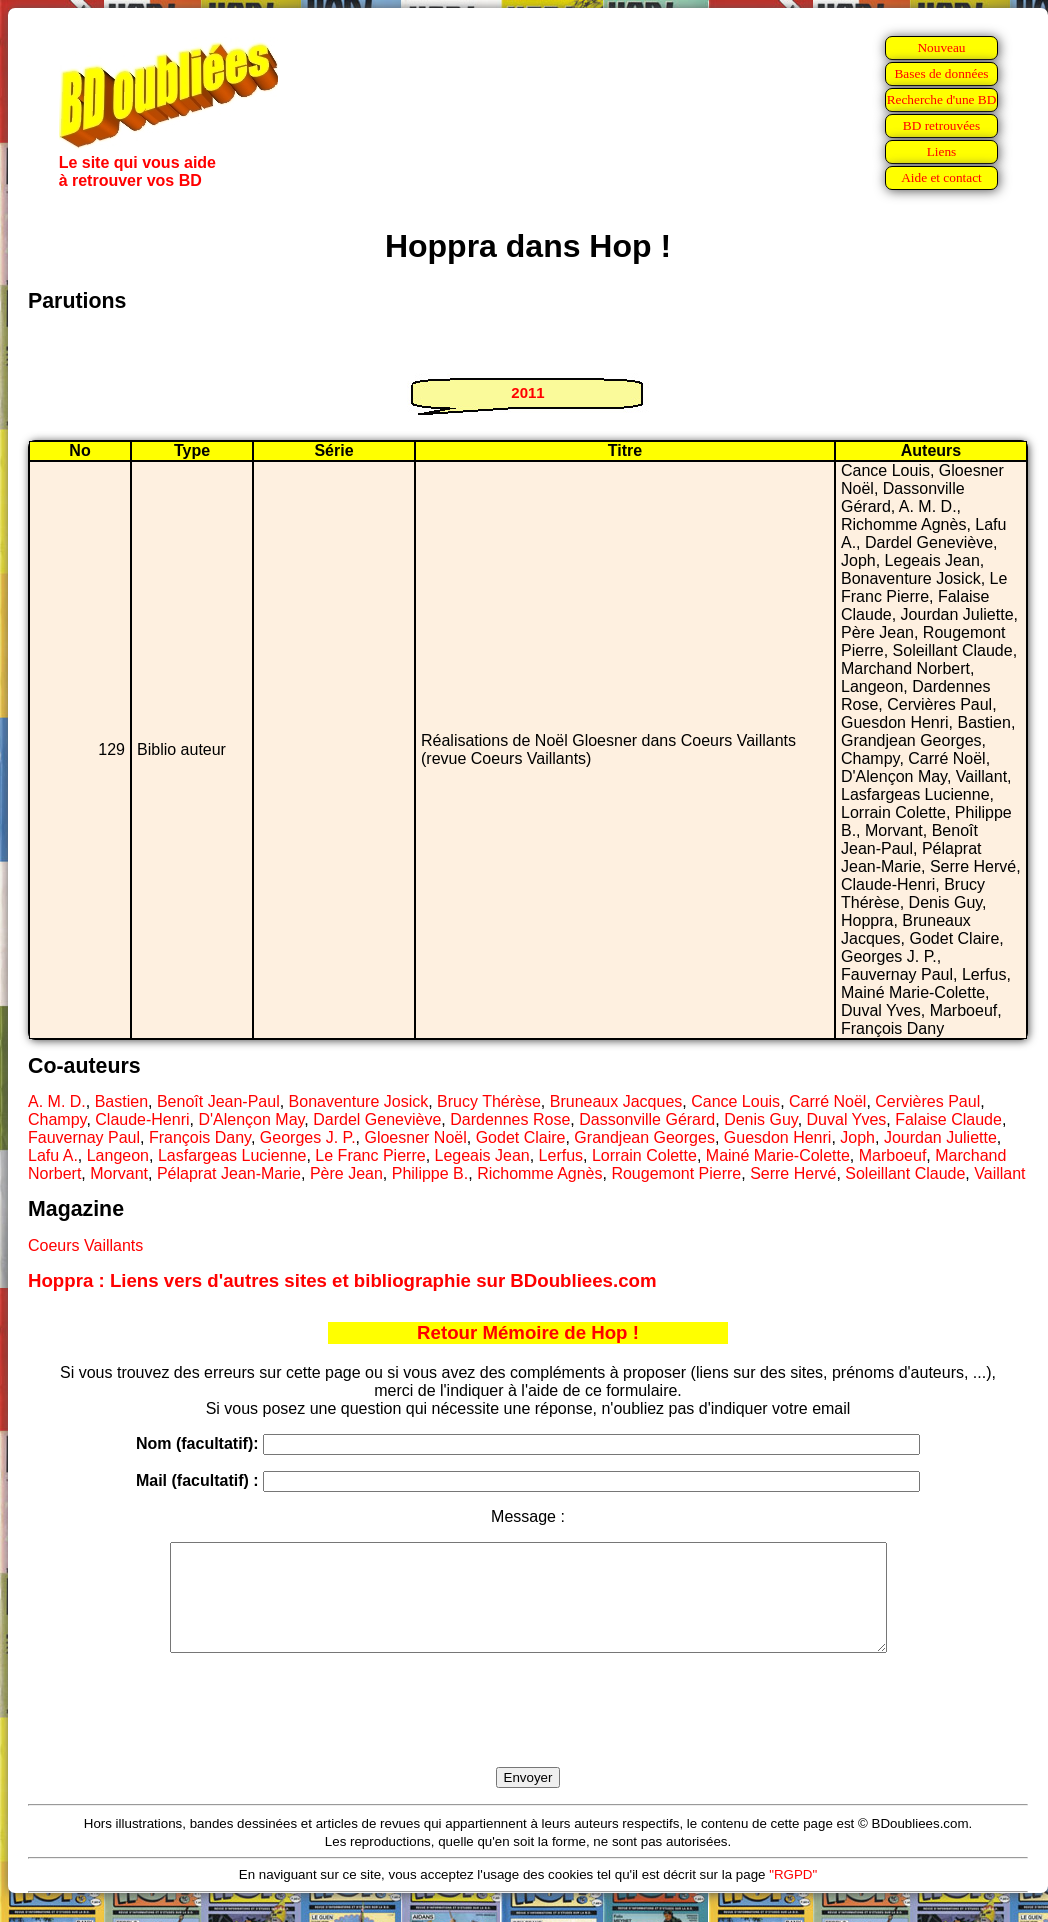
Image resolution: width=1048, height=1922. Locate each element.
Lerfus (561, 1155)
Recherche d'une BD (942, 99)
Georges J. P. (308, 1137)
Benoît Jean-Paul (218, 1101)
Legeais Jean (482, 1155)
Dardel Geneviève (377, 1119)
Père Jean (346, 1173)
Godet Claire (521, 1137)
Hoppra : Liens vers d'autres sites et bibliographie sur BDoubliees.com (342, 1280)
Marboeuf (893, 1155)
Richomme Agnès (539, 1173)
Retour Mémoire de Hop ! (528, 1332)
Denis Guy (761, 1119)
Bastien (121, 1101)
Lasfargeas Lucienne (232, 1155)
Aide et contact (941, 177)
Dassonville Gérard (647, 1119)
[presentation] (528, 1733)
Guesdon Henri (778, 1137)
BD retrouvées (941, 125)
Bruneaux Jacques (616, 1101)
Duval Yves (847, 1119)
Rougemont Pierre (676, 1173)
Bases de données (941, 73)
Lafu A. (53, 1155)
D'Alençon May (251, 1119)
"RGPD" (793, 1895)
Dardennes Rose (510, 1119)
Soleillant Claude (905, 1173)
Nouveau (941, 47)
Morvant (119, 1173)
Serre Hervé (793, 1173)
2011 (527, 392)
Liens (942, 151)
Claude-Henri (142, 1119)
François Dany (200, 1137)
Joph (857, 1137)
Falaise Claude (948, 1119)
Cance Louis (735, 1101)
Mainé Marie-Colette (778, 1155)
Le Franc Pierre (370, 1155)
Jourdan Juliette (940, 1137)
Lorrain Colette (644, 1155)
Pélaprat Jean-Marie (229, 1173)
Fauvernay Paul (84, 1137)
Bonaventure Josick (359, 1101)
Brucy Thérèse (489, 1101)
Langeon (118, 1155)
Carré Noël (827, 1101)
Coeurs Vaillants (85, 1245)
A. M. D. (57, 1101)
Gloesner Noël (415, 1137)
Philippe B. (430, 1173)
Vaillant (999, 1173)
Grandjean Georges (644, 1137)
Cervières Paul (927, 1101)
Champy (57, 1119)
